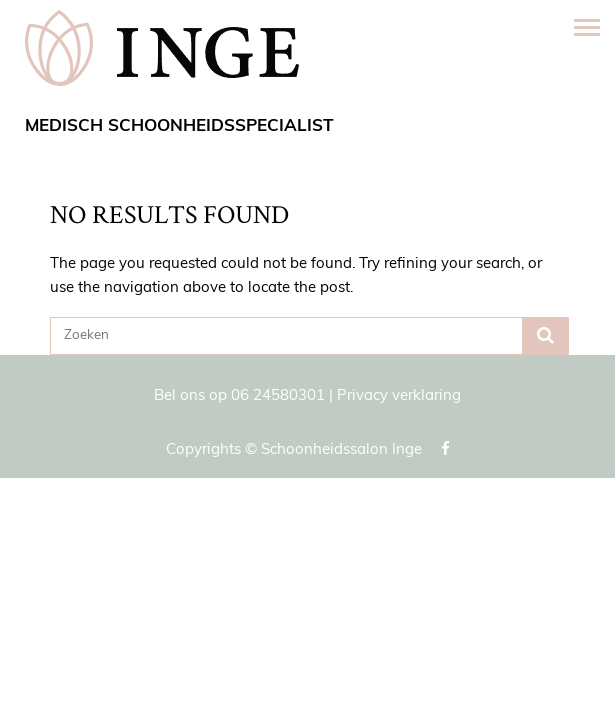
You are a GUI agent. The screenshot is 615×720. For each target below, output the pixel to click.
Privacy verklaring (399, 396)
